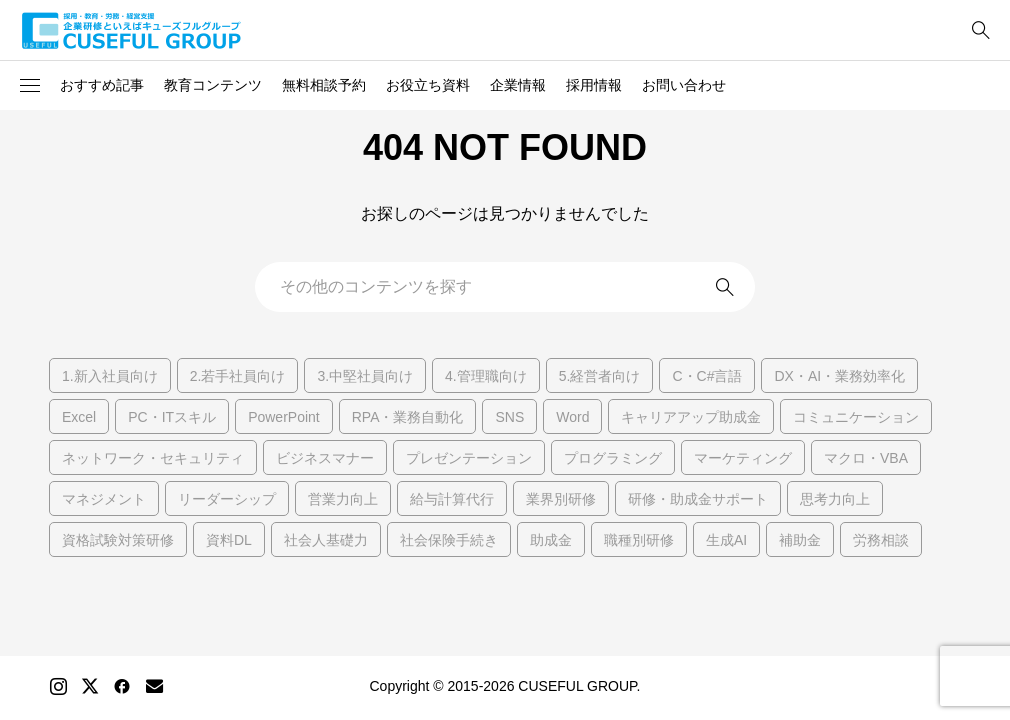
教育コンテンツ (213, 85)
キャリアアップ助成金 (691, 417)
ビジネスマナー (325, 458)
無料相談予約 (324, 85)
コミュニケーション (856, 417)
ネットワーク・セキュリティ (153, 458)
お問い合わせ (684, 85)
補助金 (800, 540)
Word (572, 417)
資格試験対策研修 (118, 540)
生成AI (726, 540)
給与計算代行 (452, 499)
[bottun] (980, 30)
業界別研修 (561, 499)
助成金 (551, 540)
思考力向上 (835, 499)
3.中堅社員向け (365, 376)
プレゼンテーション (469, 458)
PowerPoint (284, 417)
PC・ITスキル (172, 417)
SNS (509, 417)
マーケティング (743, 458)
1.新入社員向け (110, 376)
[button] (30, 86)
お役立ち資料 (428, 85)
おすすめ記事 (102, 85)
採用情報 (594, 85)
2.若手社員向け (238, 376)
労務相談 (881, 540)
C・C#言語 (707, 376)
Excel (79, 417)
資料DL (229, 540)
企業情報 (518, 85)
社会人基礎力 (326, 540)
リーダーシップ (227, 499)
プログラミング (613, 458)
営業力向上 (343, 499)
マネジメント (104, 499)
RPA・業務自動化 (408, 417)
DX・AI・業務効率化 (839, 376)
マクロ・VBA (866, 458)
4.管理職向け (486, 376)
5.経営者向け (600, 376)
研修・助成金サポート (698, 499)
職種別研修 (639, 540)
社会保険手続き (449, 540)
